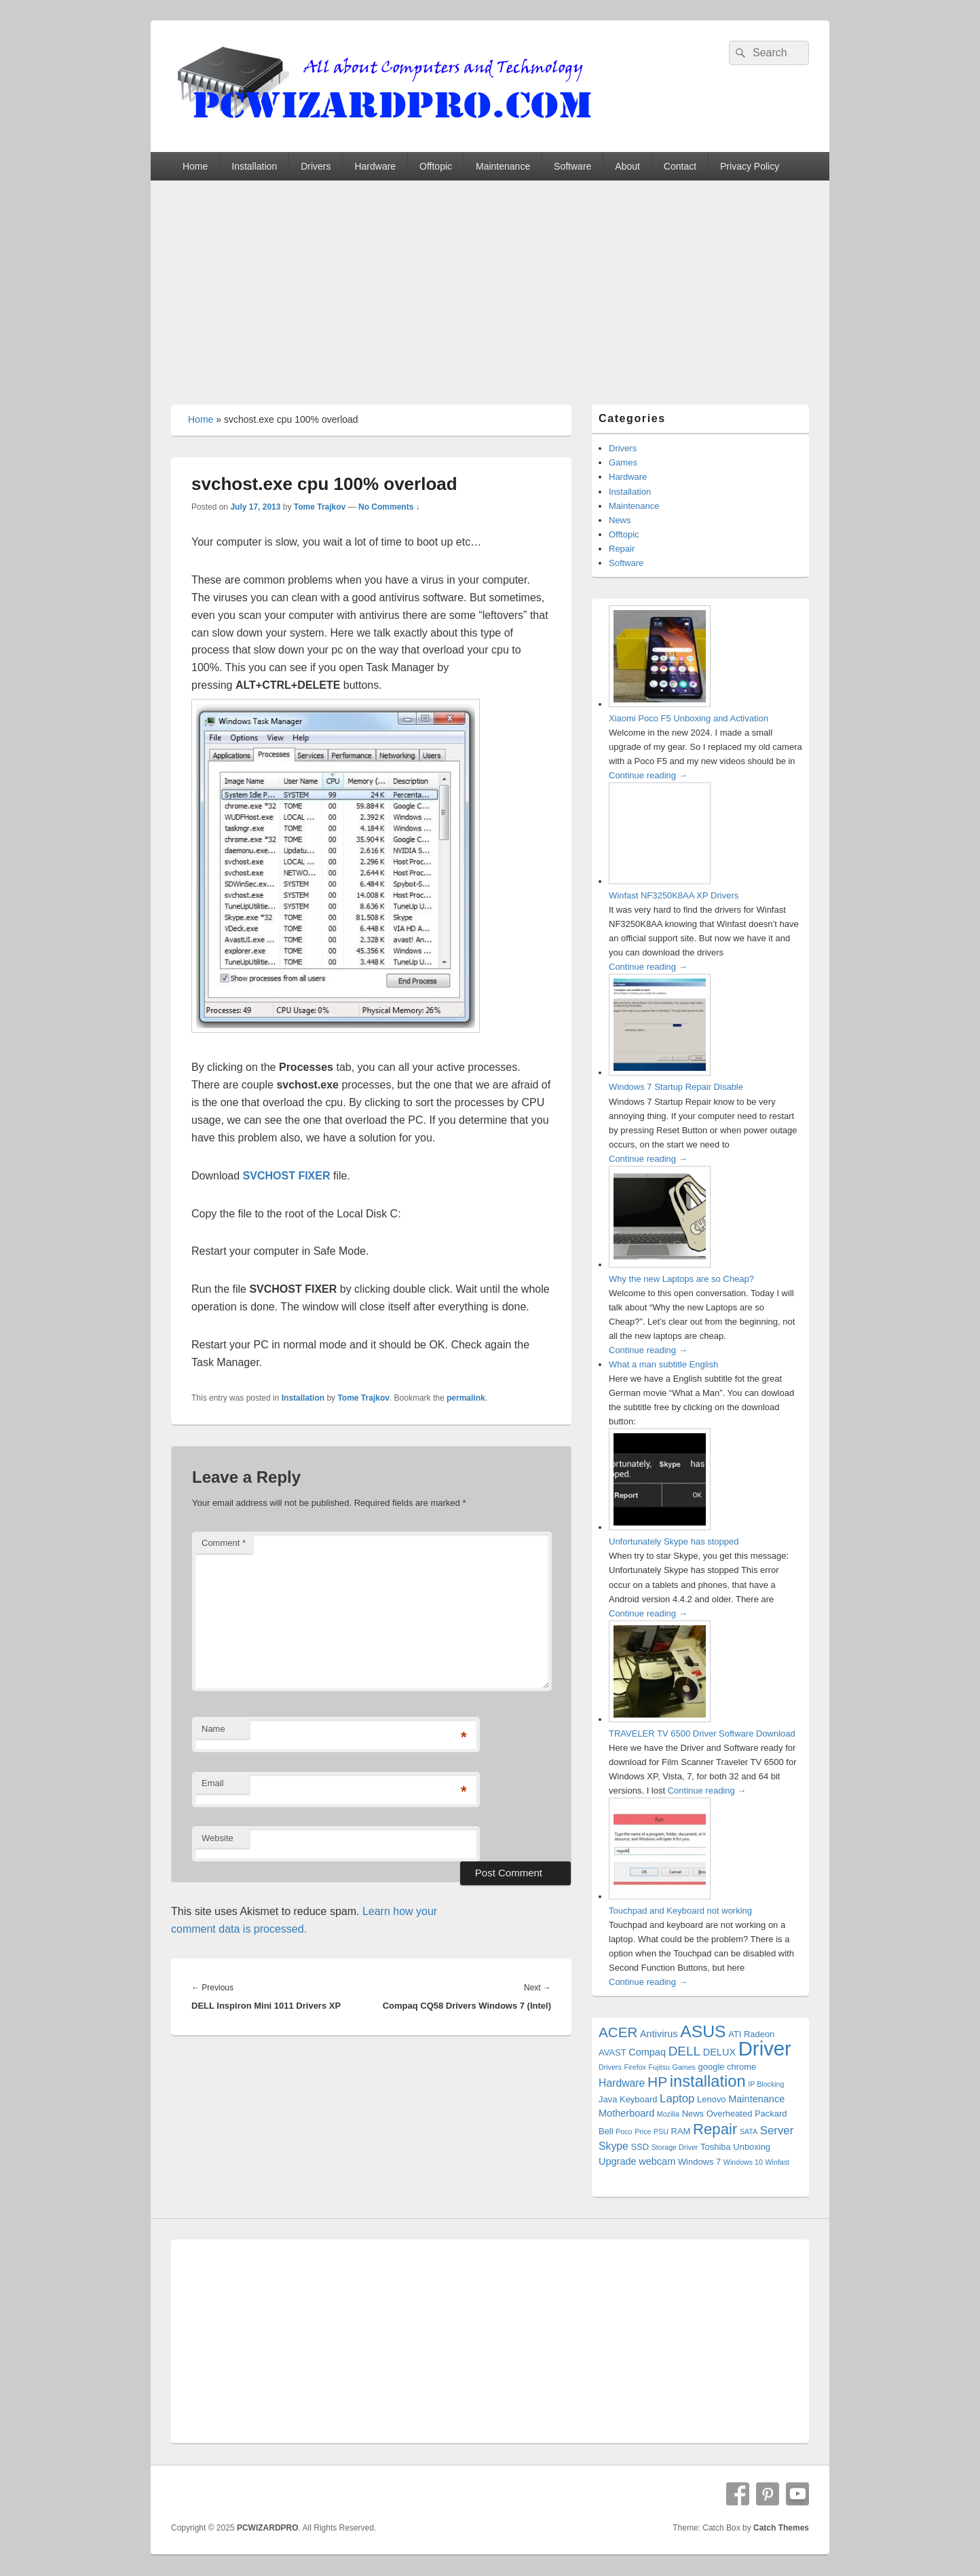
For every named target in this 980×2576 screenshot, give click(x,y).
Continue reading (648, 775)
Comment (224, 1543)
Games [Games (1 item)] (684, 2067)
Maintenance (503, 166)
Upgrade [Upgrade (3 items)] (618, 2161)
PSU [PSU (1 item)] (661, 2131)
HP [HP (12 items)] (657, 2081)
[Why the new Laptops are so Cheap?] (660, 1264)
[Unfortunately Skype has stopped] (660, 1527)
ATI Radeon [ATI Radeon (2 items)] (751, 2034)
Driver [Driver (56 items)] (764, 2048)
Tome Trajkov (319, 507)
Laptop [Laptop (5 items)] (677, 2098)
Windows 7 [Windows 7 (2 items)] (699, 2162)
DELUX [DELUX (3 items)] (719, 2052)
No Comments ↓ (389, 507)
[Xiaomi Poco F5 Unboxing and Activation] (660, 704)
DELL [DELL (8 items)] (684, 2051)
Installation (254, 166)
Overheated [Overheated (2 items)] (729, 2113)
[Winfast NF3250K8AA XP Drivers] (660, 881)
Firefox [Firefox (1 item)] (635, 2067)
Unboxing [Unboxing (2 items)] (751, 2147)
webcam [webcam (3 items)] (657, 2161)
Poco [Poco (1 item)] (624, 2131)
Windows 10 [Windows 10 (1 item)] (743, 2162)
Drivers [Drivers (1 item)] (610, 2067)
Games (623, 462)
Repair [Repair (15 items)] (715, 2129)
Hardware (375, 166)
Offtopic (435, 166)
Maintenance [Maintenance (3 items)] (756, 2099)
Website (217, 1838)
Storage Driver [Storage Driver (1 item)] (675, 2147)
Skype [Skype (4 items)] (613, 2146)
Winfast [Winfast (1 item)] (778, 2162)
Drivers (316, 166)
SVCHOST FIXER (287, 1175)
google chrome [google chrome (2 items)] (727, 2067)
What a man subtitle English (663, 1364)
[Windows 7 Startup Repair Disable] (660, 1072)
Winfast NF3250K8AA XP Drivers (673, 895)
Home (195, 166)
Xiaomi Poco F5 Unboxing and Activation (688, 718)
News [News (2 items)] (693, 2113)
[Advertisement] (490, 282)
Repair (622, 549)
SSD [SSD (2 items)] (639, 2147)
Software (572, 166)
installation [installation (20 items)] (708, 2081)
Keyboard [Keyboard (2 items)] (638, 2099)
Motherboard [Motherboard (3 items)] (626, 2113)
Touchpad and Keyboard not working (680, 1911)
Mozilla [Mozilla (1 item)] (668, 2114)
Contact (680, 166)
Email (213, 1783)
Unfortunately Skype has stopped (674, 1541)
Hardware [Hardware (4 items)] (622, 2083)
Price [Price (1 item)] (643, 2131)
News (620, 520)
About (627, 166)
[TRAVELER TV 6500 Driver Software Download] (660, 1719)
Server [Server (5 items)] (776, 2130)
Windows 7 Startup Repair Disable (676, 1087)
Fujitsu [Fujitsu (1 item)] (659, 2067)
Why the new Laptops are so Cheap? (681, 1279)
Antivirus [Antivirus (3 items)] (659, 2033)
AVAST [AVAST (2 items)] (612, 2052)
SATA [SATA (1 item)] (748, 2131)
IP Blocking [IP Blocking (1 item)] (766, 2084)
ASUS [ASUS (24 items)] (702, 2031)
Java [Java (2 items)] (608, 2099)
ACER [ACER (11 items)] (618, 2032)
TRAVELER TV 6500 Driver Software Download (702, 1733)
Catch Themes (781, 2528)
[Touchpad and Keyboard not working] (660, 1896)
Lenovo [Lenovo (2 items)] (711, 2099)
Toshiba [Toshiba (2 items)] (715, 2147)
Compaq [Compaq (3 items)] (647, 2052)
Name (213, 1729)
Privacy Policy (749, 166)
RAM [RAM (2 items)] (681, 2131)
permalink (466, 1398)
